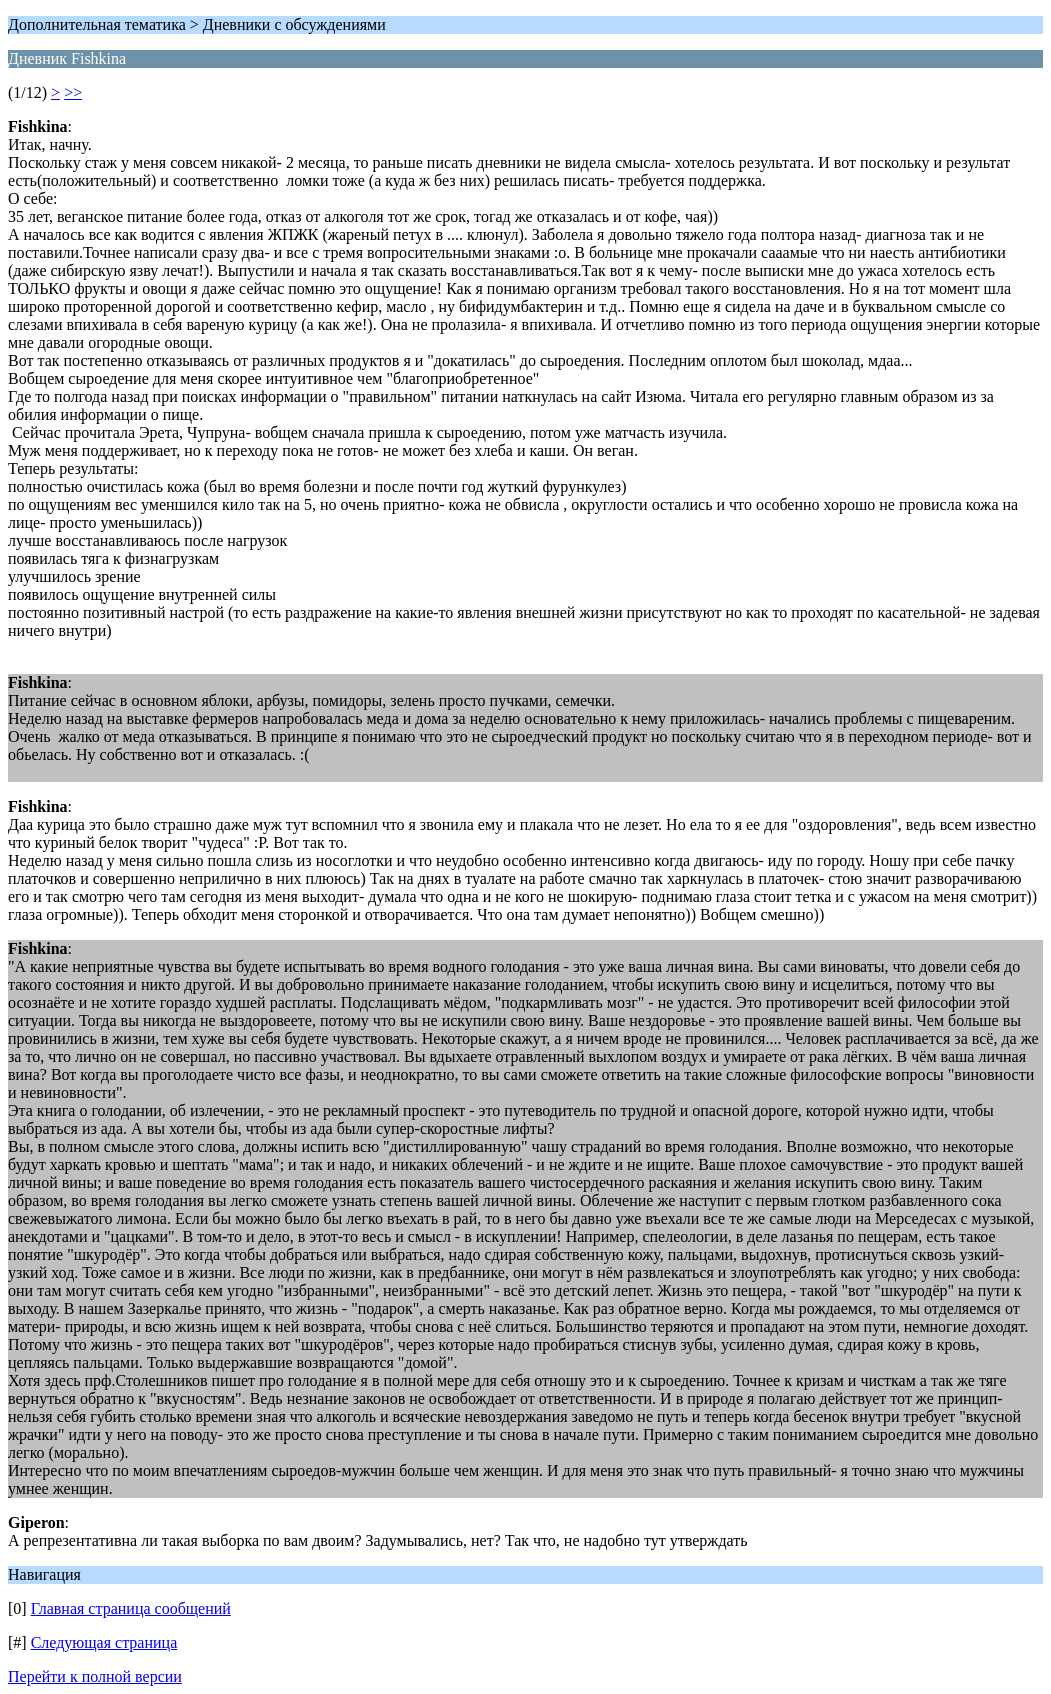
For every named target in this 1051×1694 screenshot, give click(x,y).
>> (73, 92)
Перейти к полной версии (95, 1676)
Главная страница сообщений (131, 1608)
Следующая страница (104, 1642)
